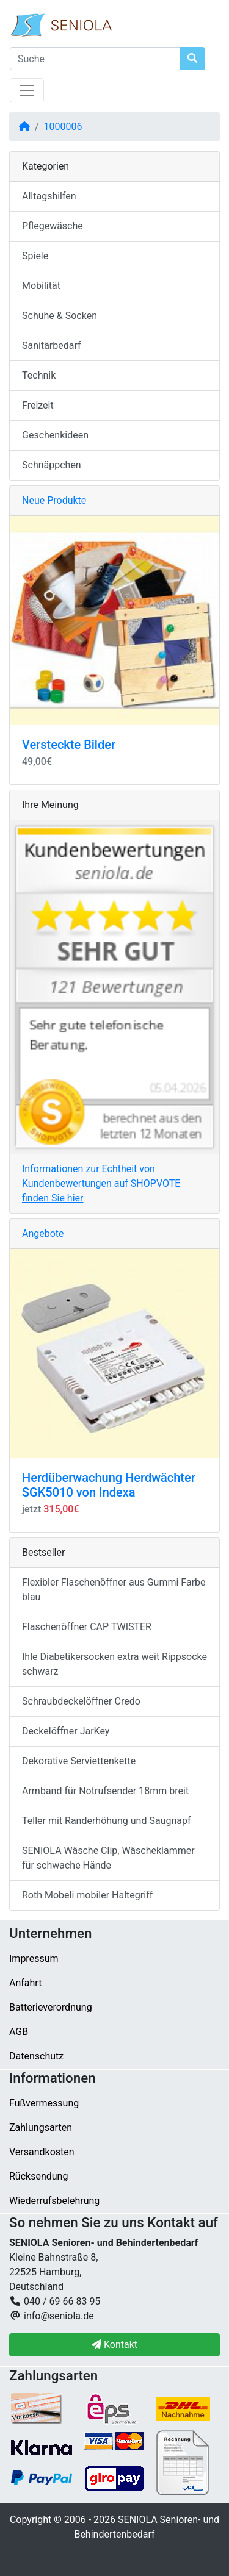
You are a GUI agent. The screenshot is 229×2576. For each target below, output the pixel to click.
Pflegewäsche (52, 226)
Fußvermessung (44, 2103)
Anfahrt (25, 1983)
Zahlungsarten (40, 2127)
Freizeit (38, 405)
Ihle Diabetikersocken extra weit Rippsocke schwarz (114, 1664)
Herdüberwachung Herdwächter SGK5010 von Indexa (108, 1485)
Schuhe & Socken (59, 315)
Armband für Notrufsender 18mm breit (105, 1791)
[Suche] (95, 58)
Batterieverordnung (50, 2007)
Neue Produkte (54, 500)
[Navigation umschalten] (27, 90)
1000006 (63, 126)
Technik (39, 375)
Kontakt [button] (114, 2344)
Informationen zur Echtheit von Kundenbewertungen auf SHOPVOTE (101, 1183)
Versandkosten (42, 2152)
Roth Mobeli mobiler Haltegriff (87, 1895)
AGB (18, 2032)
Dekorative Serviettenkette (79, 1761)
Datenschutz (36, 2056)
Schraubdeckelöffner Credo (81, 1701)
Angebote (43, 1233)
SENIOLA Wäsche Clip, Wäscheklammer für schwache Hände (108, 1858)
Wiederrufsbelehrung (54, 2200)
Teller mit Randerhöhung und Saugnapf (106, 1820)
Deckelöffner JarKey (65, 1731)
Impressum (34, 1958)
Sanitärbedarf (51, 345)
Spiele (35, 256)
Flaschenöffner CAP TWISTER (86, 1627)
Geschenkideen (55, 435)
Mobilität (41, 286)
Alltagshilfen (49, 196)
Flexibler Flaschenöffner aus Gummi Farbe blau (114, 1589)
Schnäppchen (51, 465)
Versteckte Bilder (68, 744)
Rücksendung (38, 2176)
